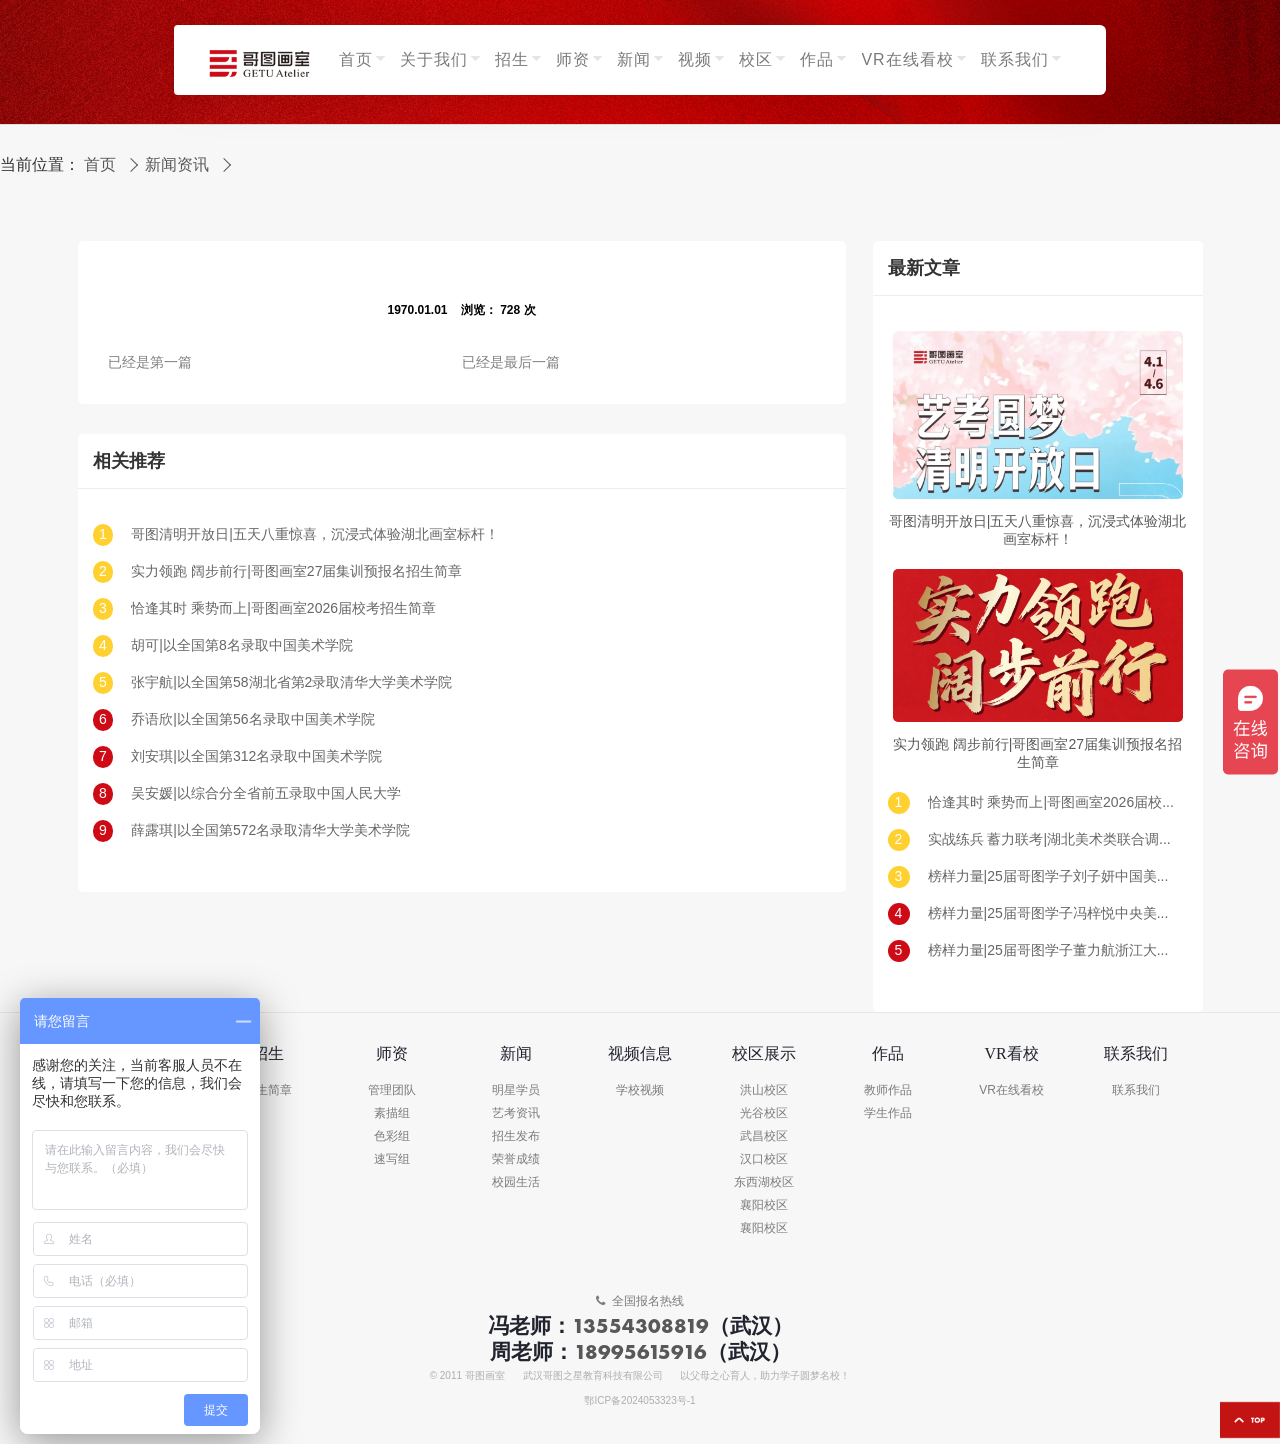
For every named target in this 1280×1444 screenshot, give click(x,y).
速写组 (392, 1159)
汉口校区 (764, 1159)
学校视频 (640, 1090)
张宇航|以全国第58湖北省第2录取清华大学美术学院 (291, 682)
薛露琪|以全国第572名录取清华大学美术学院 (270, 830)
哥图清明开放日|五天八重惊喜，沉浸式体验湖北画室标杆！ (315, 534)
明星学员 (516, 1090)
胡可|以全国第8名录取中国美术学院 (241, 645)
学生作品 (888, 1113)
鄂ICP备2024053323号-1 (639, 1401)
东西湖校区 (764, 1182)
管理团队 (392, 1090)
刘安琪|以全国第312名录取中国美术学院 (256, 756)
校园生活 (516, 1182)
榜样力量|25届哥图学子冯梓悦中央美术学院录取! (1053, 913)
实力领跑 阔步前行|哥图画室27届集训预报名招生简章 (296, 571)
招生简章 (268, 1090)
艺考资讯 (516, 1113)
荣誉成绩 (516, 1159)
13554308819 (640, 1325)
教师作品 (888, 1090)
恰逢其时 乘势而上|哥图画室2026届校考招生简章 (283, 608)
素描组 (392, 1113)
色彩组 (392, 1136)
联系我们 (1136, 1090)
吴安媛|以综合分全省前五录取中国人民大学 (266, 793)
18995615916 (640, 1351)
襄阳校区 (764, 1205)
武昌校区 (764, 1136)
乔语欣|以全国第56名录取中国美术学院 (252, 719)
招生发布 (516, 1136)
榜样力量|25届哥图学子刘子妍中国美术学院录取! (1053, 876)
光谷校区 (764, 1113)
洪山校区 (764, 1090)
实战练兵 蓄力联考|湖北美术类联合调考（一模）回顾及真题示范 (1053, 839)
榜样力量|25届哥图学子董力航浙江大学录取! (1053, 950)
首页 (100, 165)
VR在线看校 (1011, 1090)
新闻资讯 (177, 165)
